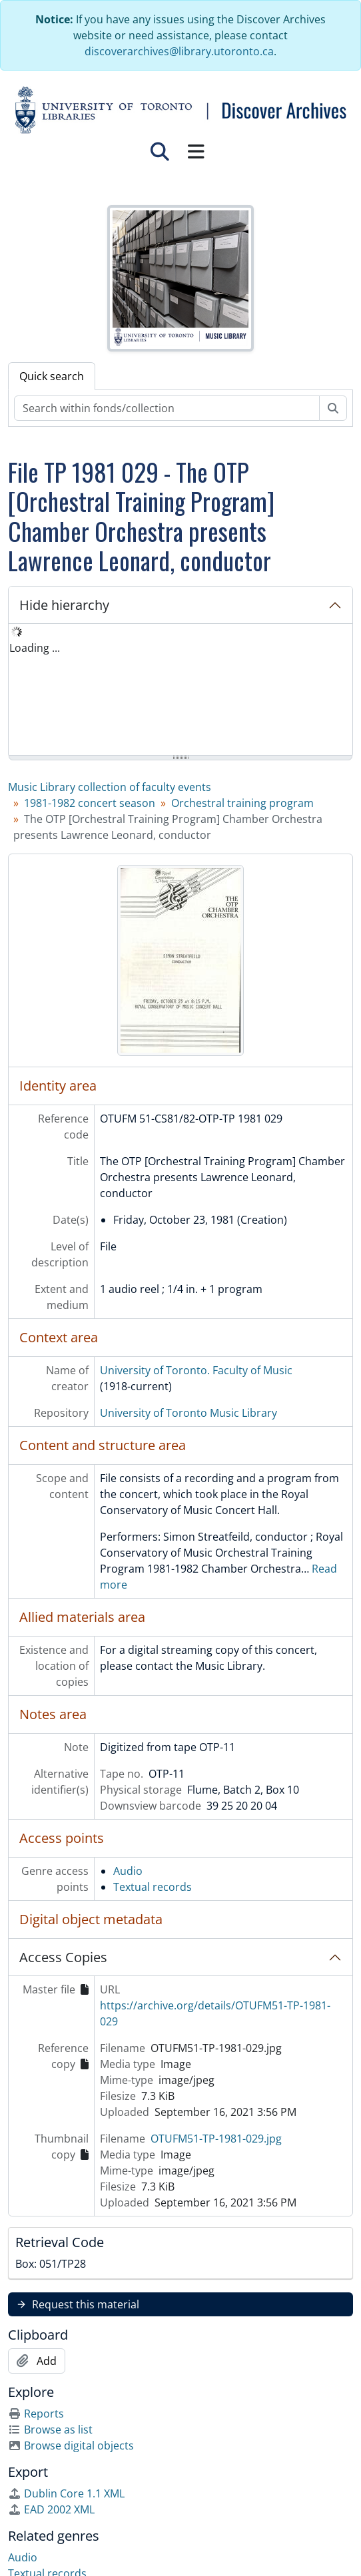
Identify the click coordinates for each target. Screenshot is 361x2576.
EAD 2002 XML (51, 2509)
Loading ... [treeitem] (34, 648)
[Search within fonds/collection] (167, 408)
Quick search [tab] (51, 376)
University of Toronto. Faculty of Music (196, 1370)
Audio (128, 1871)
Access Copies (63, 1957)
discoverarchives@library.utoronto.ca (179, 51)
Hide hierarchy (64, 605)
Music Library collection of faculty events (109, 787)
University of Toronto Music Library (188, 1413)
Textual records (152, 1887)
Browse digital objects (71, 2445)
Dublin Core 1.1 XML (66, 2493)
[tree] (180, 690)
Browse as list (50, 2429)
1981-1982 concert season (89, 803)
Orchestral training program (242, 803)
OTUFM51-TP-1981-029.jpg (216, 2138)
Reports (36, 2413)
